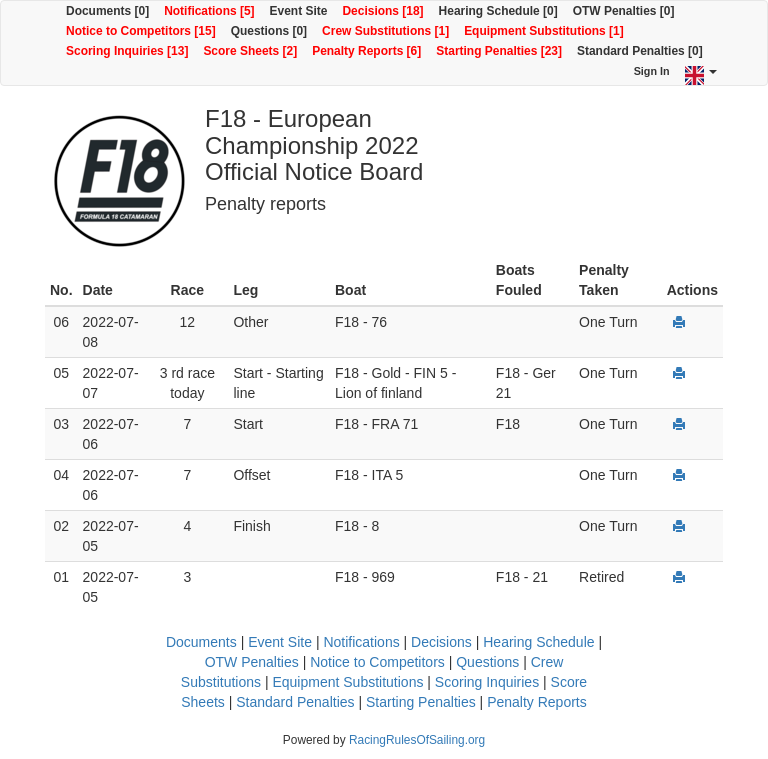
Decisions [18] (382, 11)
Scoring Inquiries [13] (127, 51)
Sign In (652, 71)
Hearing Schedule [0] (498, 11)
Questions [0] (269, 31)
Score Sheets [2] (250, 51)
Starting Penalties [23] (499, 51)
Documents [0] (107, 11)
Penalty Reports (537, 702)
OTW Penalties (252, 662)
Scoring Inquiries (487, 682)
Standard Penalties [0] (640, 51)
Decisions (441, 642)
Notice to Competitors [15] (141, 31)
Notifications (361, 642)
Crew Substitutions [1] (385, 31)
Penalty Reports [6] (366, 51)
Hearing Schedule (538, 642)
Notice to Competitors (377, 662)
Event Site (299, 11)
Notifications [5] (209, 11)
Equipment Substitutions (347, 682)
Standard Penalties (295, 702)
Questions (487, 662)
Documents (201, 642)
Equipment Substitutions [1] (544, 31)
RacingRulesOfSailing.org (417, 740)
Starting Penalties (421, 702)
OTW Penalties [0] (624, 11)
